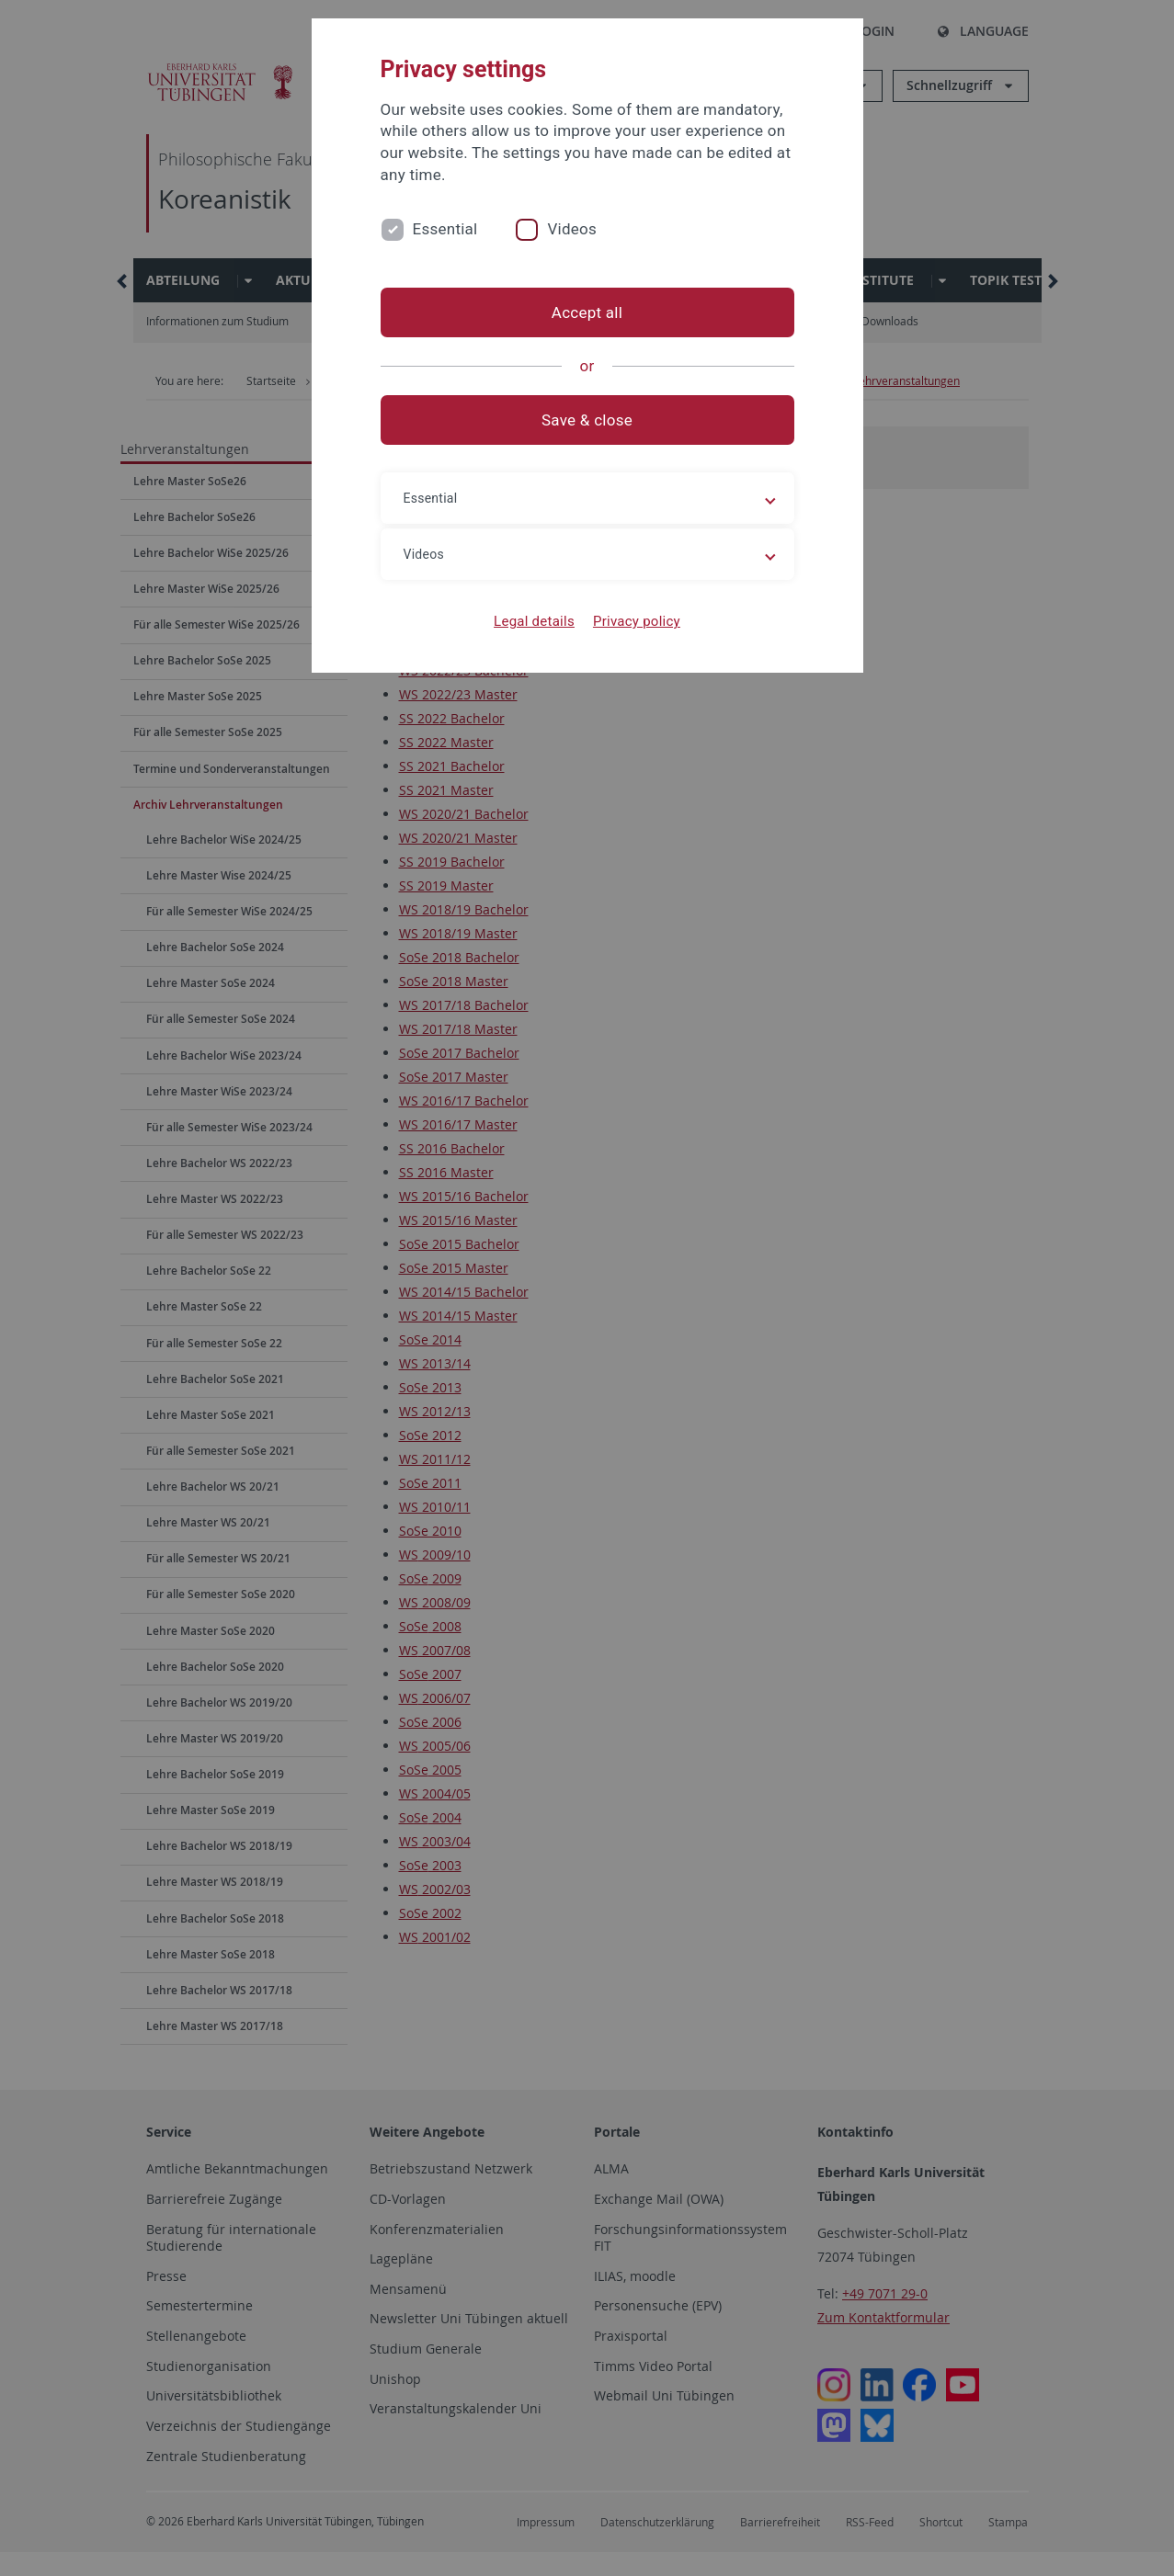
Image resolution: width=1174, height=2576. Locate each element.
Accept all (587, 312)
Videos (572, 229)
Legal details (534, 621)
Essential (445, 229)
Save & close (587, 420)
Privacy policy (636, 621)
